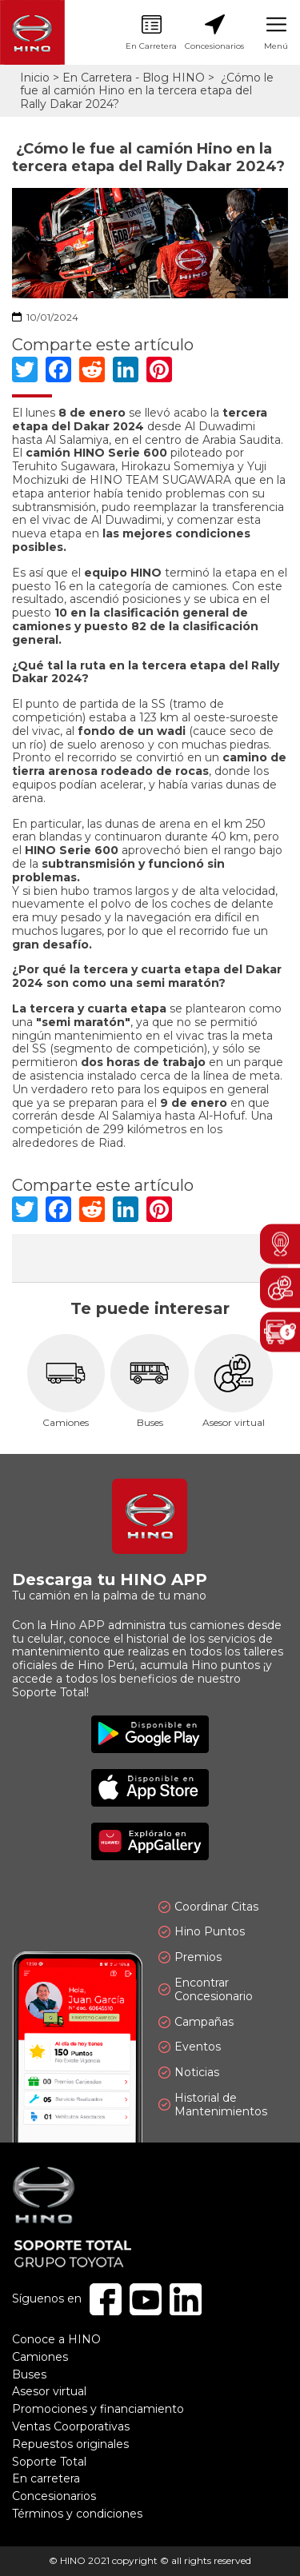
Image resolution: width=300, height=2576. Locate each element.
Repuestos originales (70, 2444)
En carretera (46, 2478)
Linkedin (186, 2299)
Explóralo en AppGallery (150, 1841)
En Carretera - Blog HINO (133, 77)
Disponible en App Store (150, 1788)
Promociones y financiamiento (98, 2409)
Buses (150, 1382)
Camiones (66, 1382)
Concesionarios (214, 32)
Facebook (106, 2299)
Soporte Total (49, 2461)
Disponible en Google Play (150, 1734)
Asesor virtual (234, 1382)
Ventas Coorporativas (71, 2426)
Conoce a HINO (56, 2339)
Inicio (35, 77)
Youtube (146, 2299)
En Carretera (151, 32)
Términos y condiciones (77, 2513)
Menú (276, 32)
